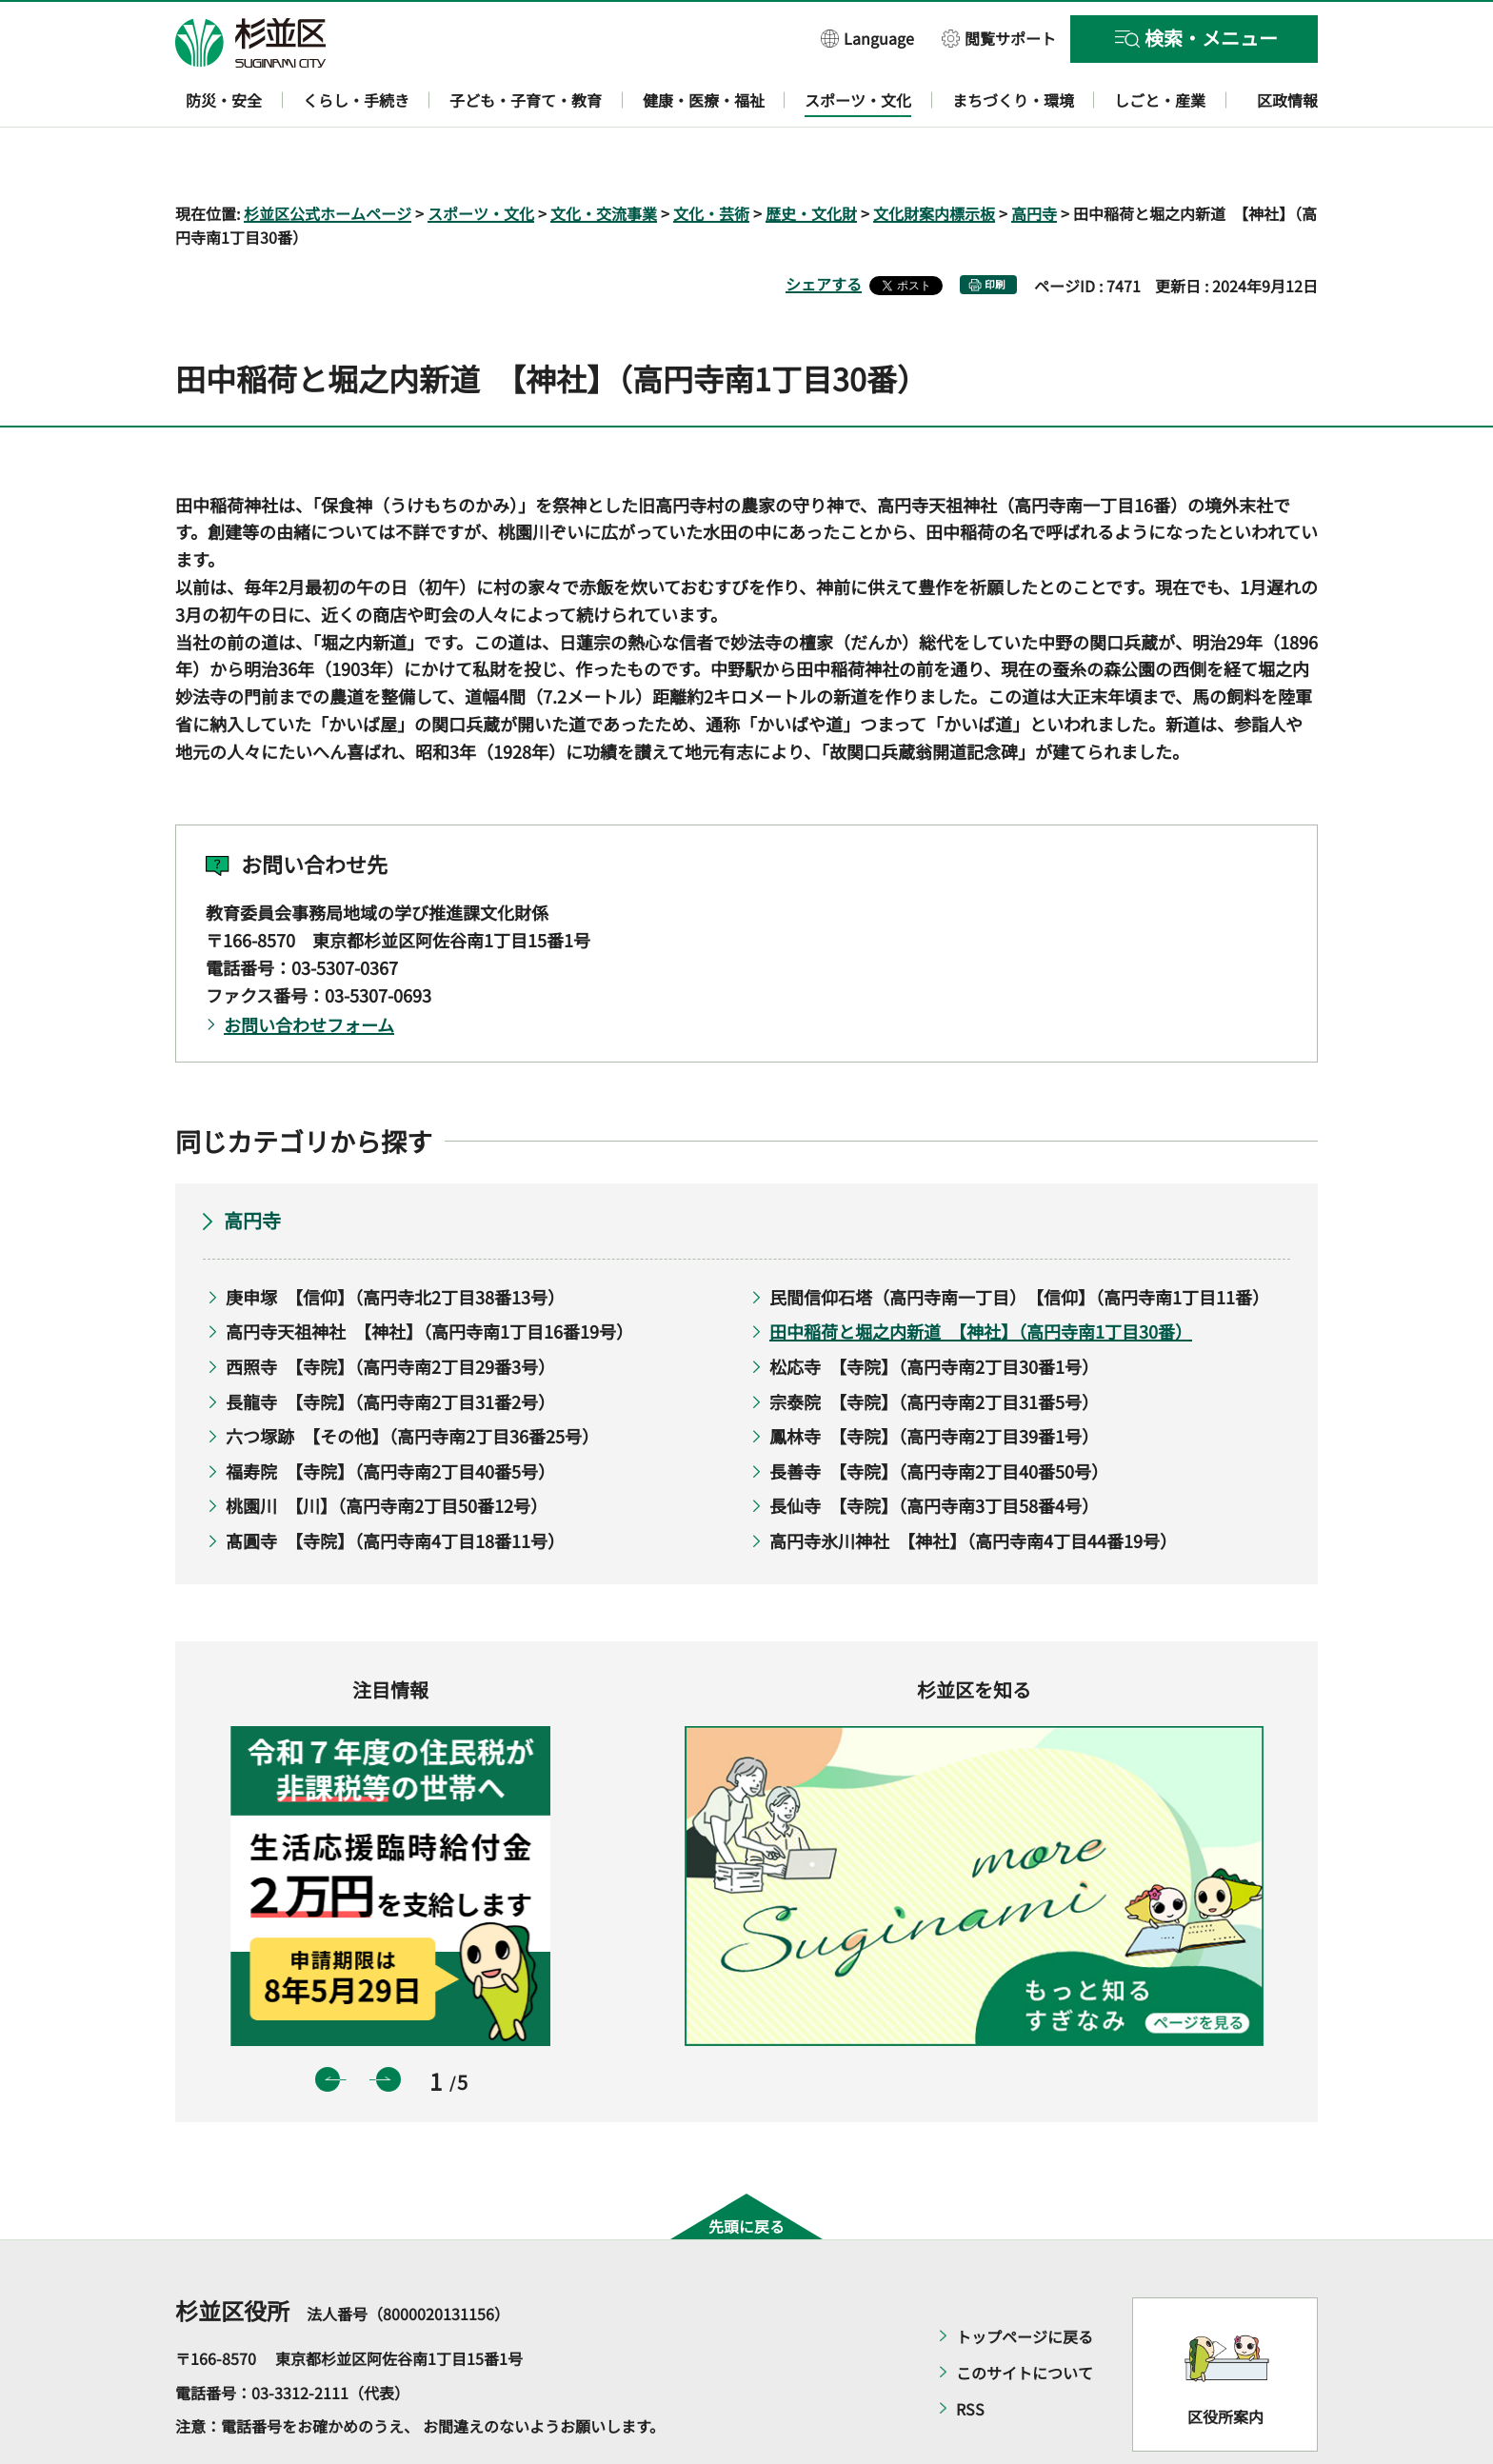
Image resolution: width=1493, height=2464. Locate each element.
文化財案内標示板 (934, 158)
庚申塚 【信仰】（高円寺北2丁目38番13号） (395, 1241)
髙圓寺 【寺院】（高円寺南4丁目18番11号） (395, 1485)
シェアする (824, 229)
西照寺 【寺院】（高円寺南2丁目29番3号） (390, 1311)
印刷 (995, 230)
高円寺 (1034, 158)
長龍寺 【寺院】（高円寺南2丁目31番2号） (390, 1346)
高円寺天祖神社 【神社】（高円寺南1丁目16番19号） (429, 1276)
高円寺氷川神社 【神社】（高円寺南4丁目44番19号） (973, 1485)
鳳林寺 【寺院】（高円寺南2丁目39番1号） (934, 1381)
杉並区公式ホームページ (327, 158)
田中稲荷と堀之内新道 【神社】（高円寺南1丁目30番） (980, 1276)
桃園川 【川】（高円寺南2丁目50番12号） (386, 1451)
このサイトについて (1024, 2318)
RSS (970, 2354)
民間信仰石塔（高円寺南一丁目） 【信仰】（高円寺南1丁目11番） (1015, 1241)
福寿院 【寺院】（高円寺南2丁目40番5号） (390, 1415)
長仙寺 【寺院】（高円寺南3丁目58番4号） (934, 1451)
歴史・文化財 (811, 158)
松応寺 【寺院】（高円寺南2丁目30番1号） (934, 1311)
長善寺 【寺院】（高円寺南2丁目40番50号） (938, 1415)
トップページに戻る (1024, 2282)
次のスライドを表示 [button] (388, 2024)
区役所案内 (1225, 2361)
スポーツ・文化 (481, 158)
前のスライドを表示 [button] (327, 2024)
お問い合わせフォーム (309, 970)
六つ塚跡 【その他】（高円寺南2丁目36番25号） (412, 1381)
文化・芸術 (711, 158)
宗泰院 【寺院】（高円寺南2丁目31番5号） (934, 1346)
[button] (867, 37)
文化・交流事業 (603, 158)
